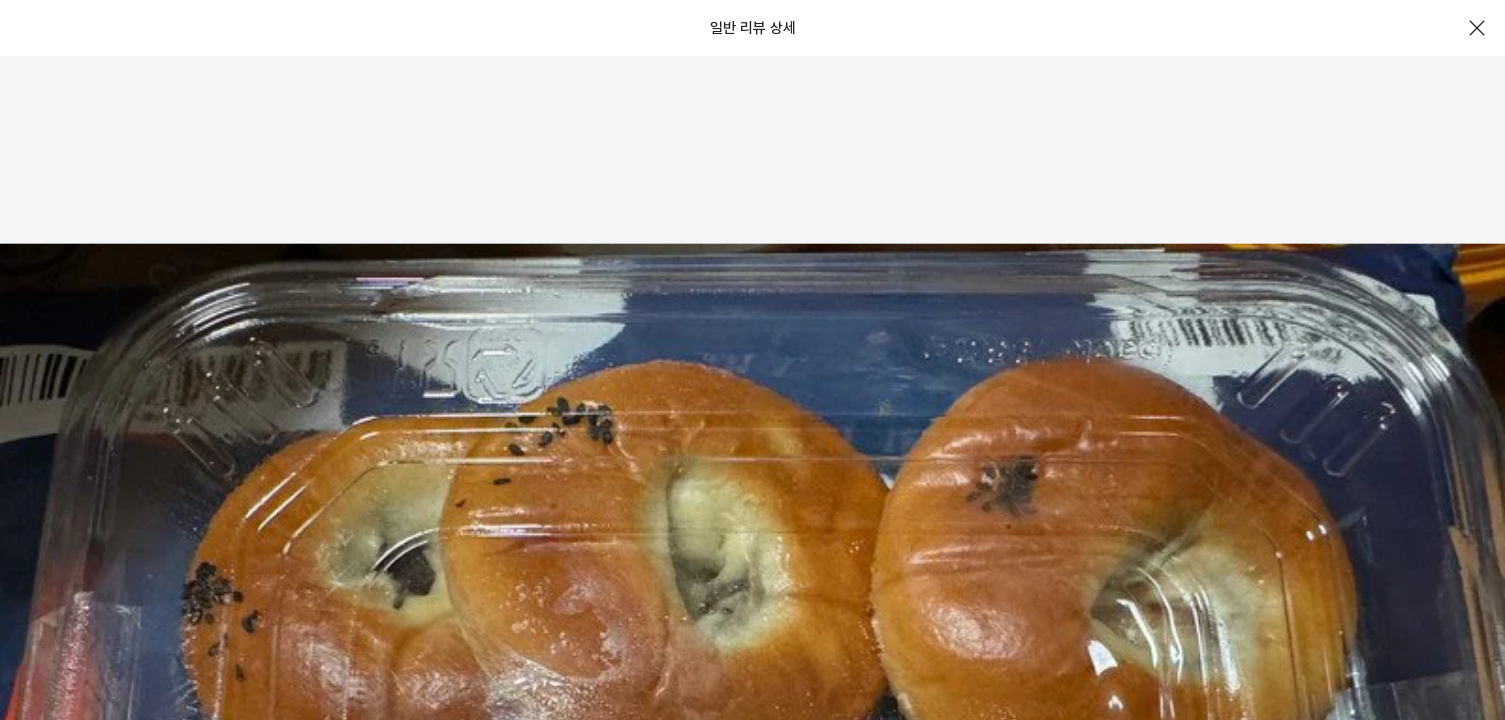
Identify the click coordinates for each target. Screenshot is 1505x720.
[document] (752, 360)
